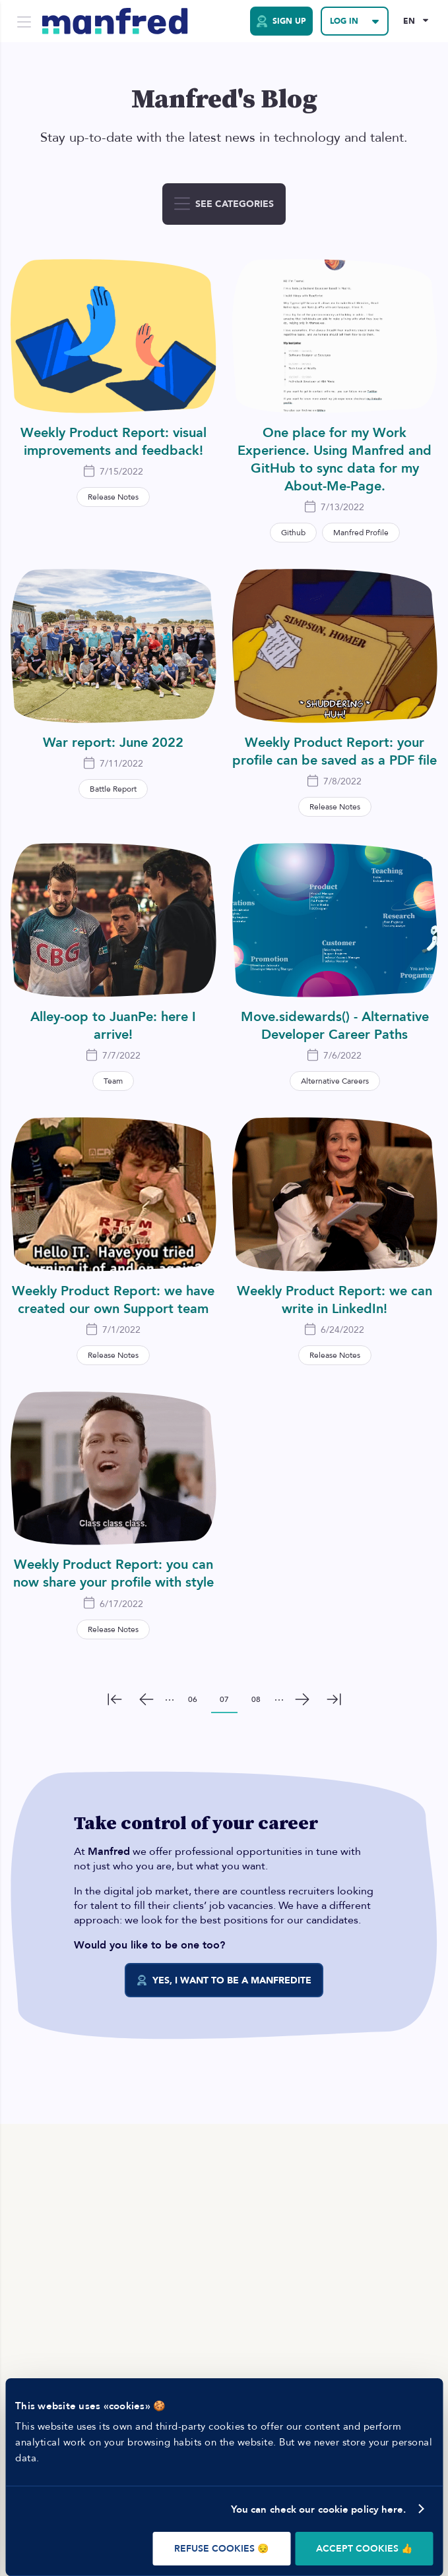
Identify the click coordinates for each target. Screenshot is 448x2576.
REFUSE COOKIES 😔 (221, 2548)
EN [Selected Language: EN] (409, 21)
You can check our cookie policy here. (318, 2509)
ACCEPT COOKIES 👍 (364, 2548)
